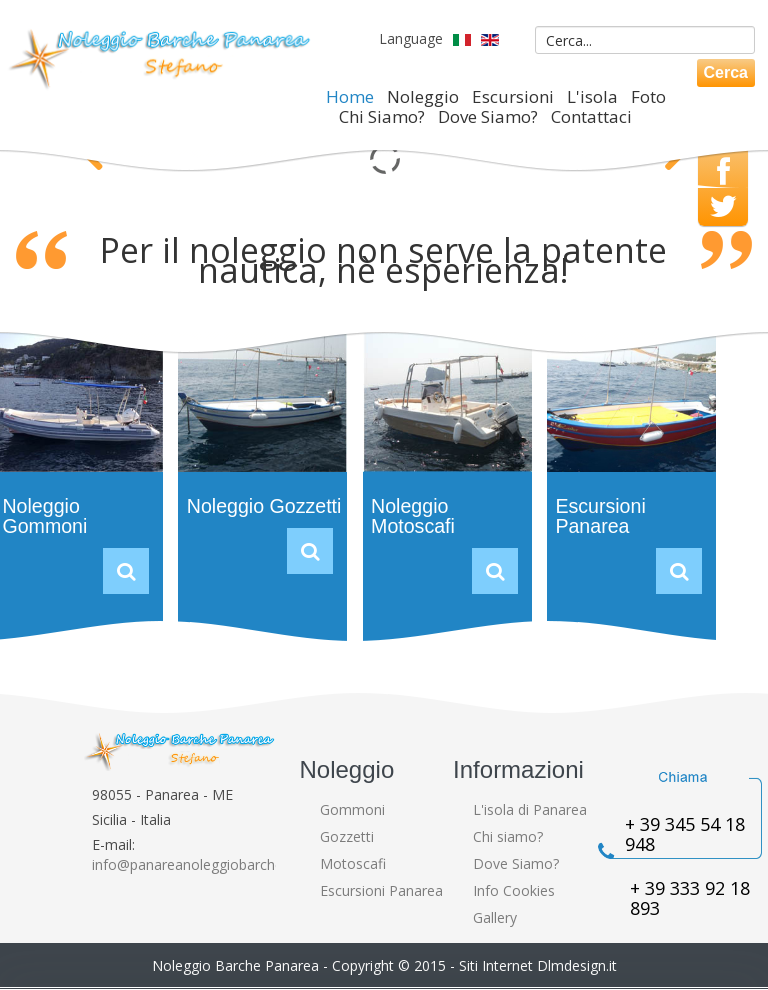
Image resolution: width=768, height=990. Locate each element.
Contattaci (591, 117)
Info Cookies (514, 890)
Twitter (723, 207)
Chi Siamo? (382, 117)
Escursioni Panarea (600, 515)
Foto (648, 97)
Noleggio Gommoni (44, 515)
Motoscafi (353, 863)
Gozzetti (347, 836)
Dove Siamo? (488, 117)
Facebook (723, 173)
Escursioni (513, 97)
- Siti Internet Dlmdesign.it (533, 965)
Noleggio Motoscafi (413, 515)
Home (350, 97)
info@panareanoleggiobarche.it (193, 864)
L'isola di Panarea (530, 809)
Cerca (726, 72)
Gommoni (352, 809)
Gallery (495, 917)
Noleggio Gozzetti (264, 505)
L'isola (592, 97)
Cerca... (511, 21)
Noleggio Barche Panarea (235, 965)
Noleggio (423, 97)
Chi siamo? (508, 836)
